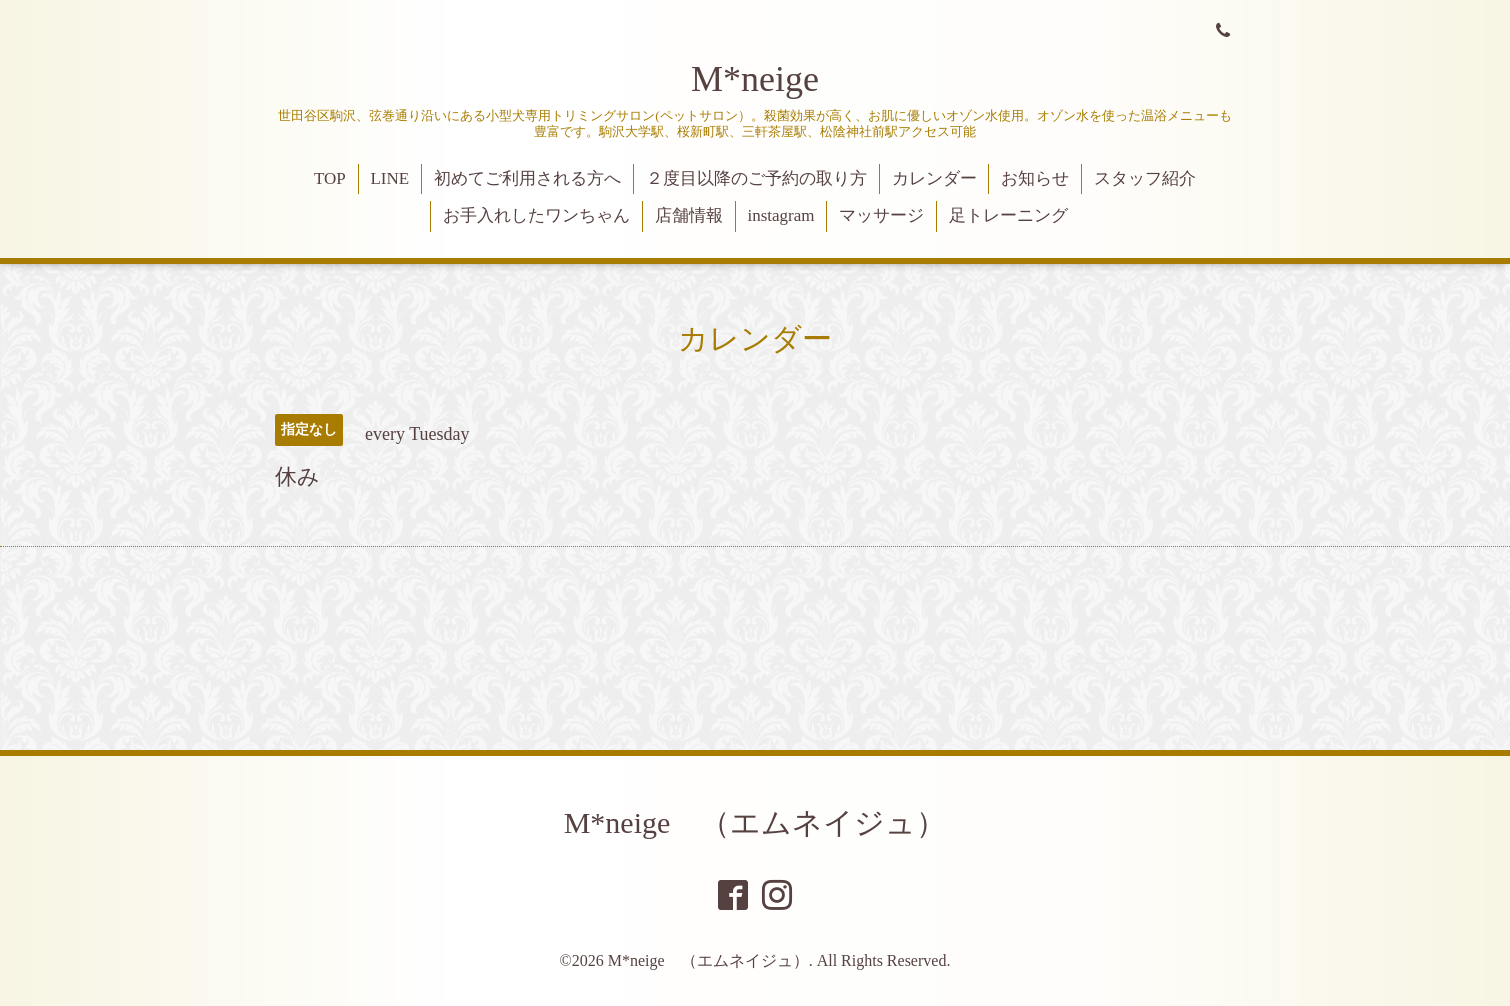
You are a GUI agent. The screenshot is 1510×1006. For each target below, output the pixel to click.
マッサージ (881, 215)
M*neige (755, 79)
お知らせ (1035, 178)
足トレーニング (1008, 215)
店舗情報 (689, 215)
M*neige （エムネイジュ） (755, 822)
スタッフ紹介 (1145, 178)
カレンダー (934, 178)
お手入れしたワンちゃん (536, 215)
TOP (330, 178)
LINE (389, 178)
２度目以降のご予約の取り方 (756, 178)
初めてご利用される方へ (527, 178)
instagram (780, 215)
